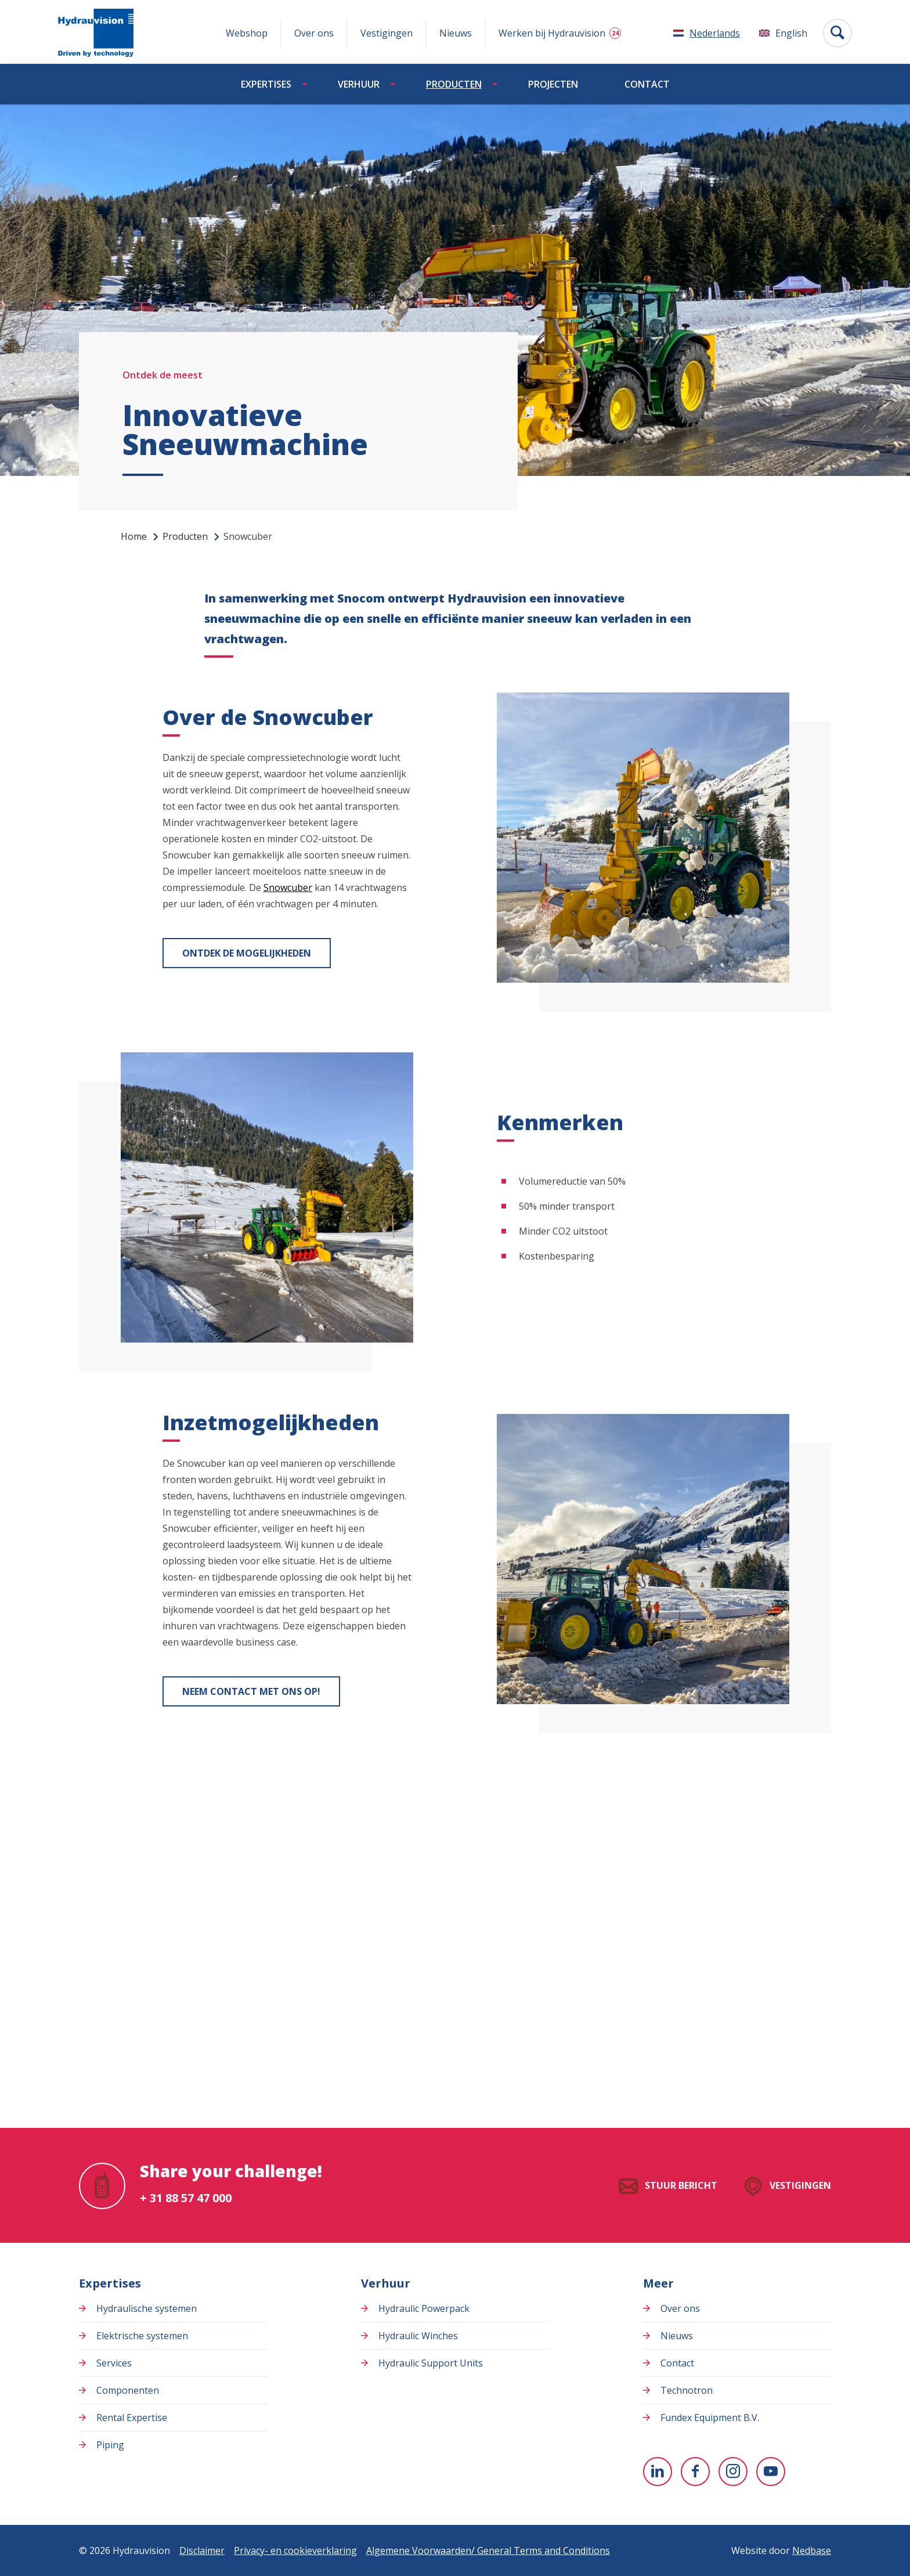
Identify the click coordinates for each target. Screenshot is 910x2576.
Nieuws (455, 33)
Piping (110, 2444)
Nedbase (811, 2550)
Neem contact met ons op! (251, 1691)
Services (114, 2363)
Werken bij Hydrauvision (552, 33)
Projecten (553, 84)
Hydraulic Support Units (430, 2363)
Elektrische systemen (142, 2335)
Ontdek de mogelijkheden (246, 953)
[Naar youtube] (770, 2471)
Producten (454, 84)
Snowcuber (287, 887)
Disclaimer (202, 2550)
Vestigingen (386, 33)
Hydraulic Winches (418, 2335)
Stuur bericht (681, 2185)
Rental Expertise (131, 2417)
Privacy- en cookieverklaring (295, 2550)
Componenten (127, 2390)
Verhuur (359, 84)
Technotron (686, 2390)
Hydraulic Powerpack (424, 2308)
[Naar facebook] (695, 2471)
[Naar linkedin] (657, 2471)
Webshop (247, 33)
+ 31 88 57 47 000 (186, 2198)
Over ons (314, 33)
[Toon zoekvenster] (837, 33)
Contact (647, 84)
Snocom (361, 598)
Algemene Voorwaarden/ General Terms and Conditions (488, 2550)
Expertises (266, 84)
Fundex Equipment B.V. (709, 2417)
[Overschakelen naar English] (783, 33)
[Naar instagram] (733, 2471)
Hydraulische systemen (146, 2308)
